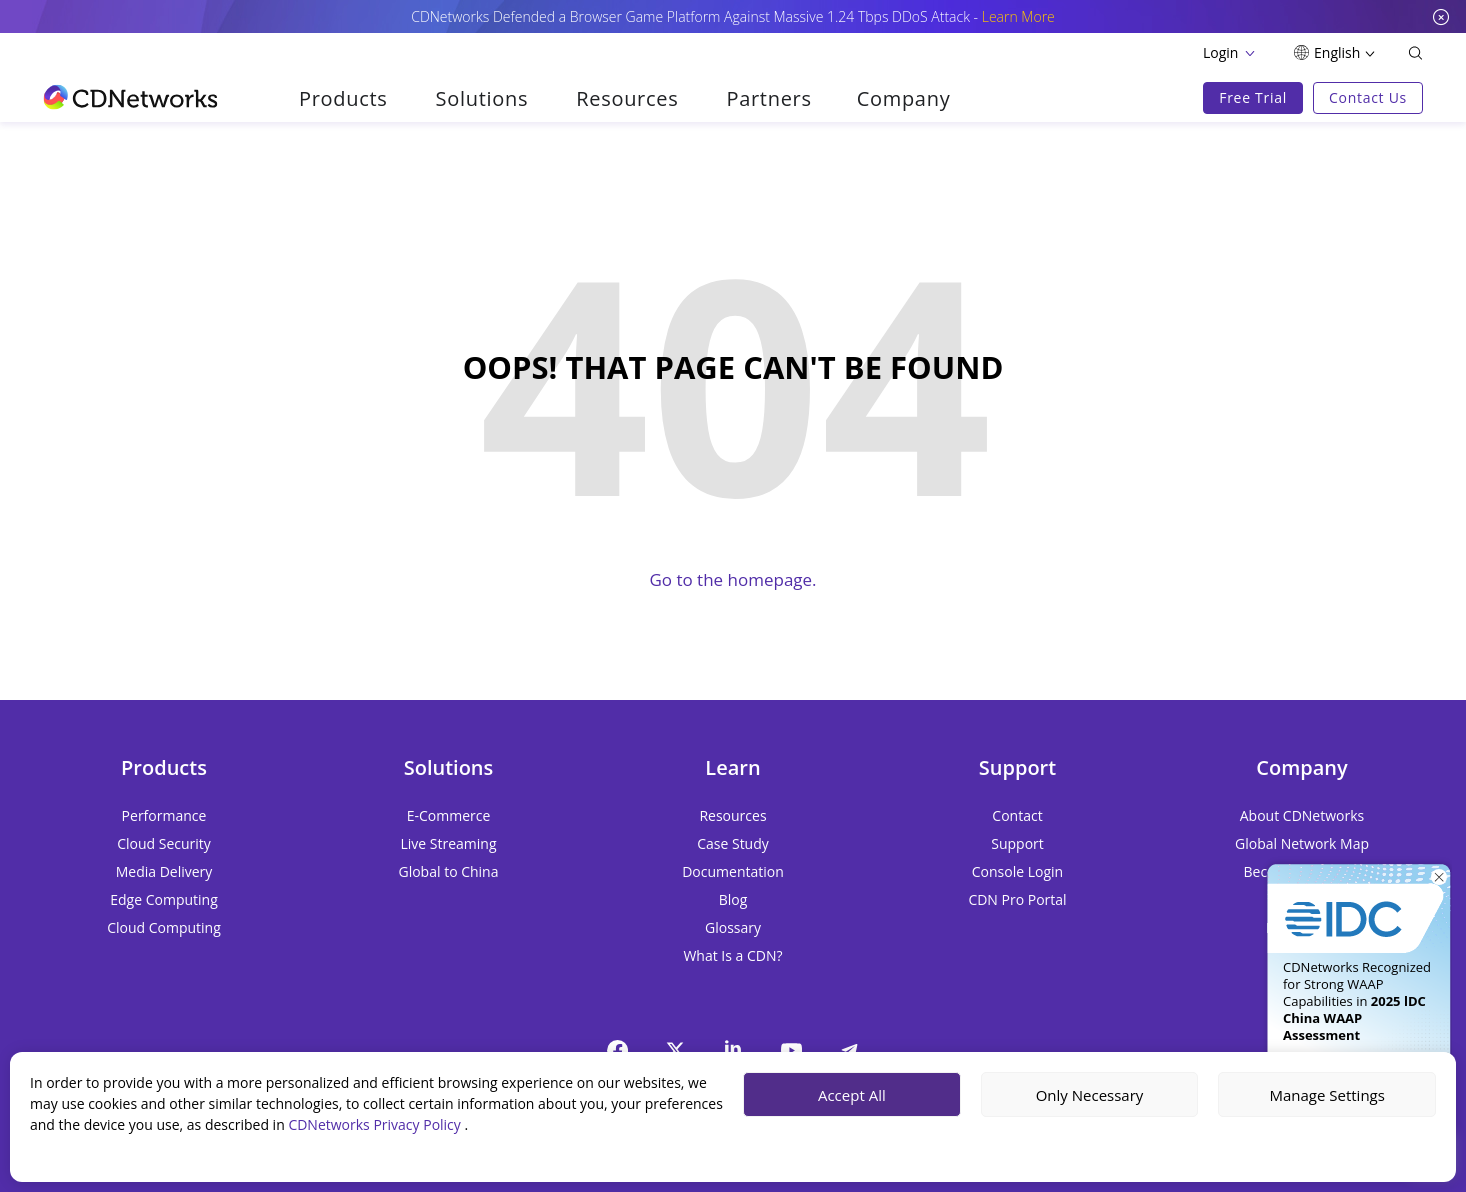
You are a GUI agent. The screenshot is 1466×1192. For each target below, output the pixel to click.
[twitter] (675, 1050)
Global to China (448, 871)
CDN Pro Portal (1017, 899)
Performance (164, 815)
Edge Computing (164, 899)
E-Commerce (449, 815)
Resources (627, 98)
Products (343, 98)
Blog (733, 899)
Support (1017, 843)
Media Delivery (164, 871)
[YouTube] (791, 1050)
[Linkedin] (733, 1047)
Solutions (482, 98)
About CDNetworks (1302, 815)
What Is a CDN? (732, 955)
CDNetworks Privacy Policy (376, 1124)
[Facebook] (617, 1050)
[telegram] (849, 1050)
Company (904, 98)
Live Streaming (448, 843)
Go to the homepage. (732, 579)
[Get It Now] (1359, 901)
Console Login (1017, 871)
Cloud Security (164, 843)
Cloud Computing (164, 927)
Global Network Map (1302, 843)
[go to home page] (130, 97)
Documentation (733, 871)
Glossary (733, 927)
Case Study (733, 843)
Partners (768, 98)
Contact (1017, 815)
